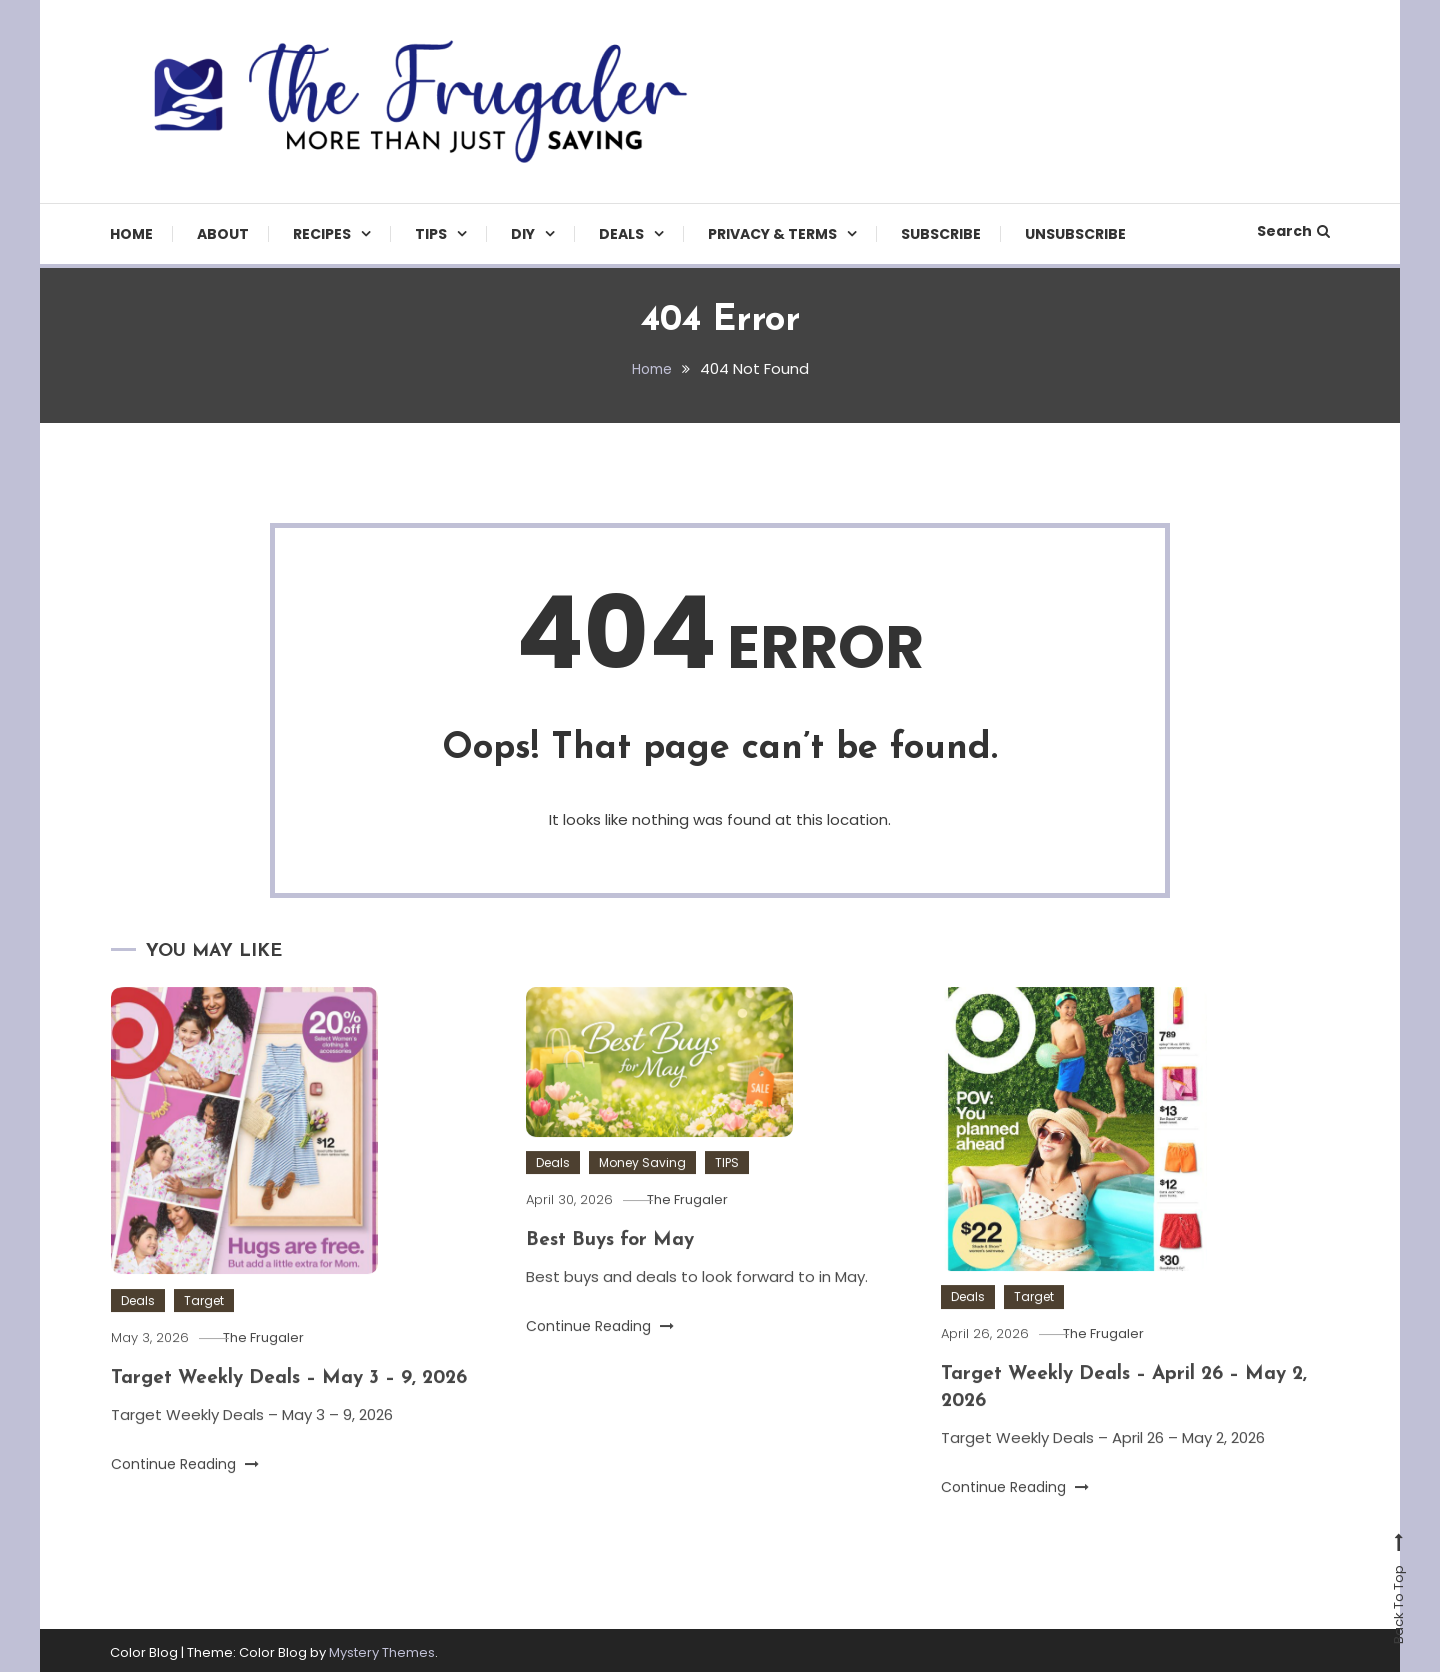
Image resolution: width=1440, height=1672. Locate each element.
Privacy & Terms (772, 234)
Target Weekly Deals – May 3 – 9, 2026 (298, 1416)
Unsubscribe (1075, 234)
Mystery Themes (382, 1648)
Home (131, 234)
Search (1293, 231)
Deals (621, 234)
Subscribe (941, 234)
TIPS (431, 234)
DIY (523, 234)
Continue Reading (185, 1501)
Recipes (322, 234)
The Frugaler (275, 1375)
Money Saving (642, 1200)
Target (204, 1338)
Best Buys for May (614, 1278)
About (223, 234)
